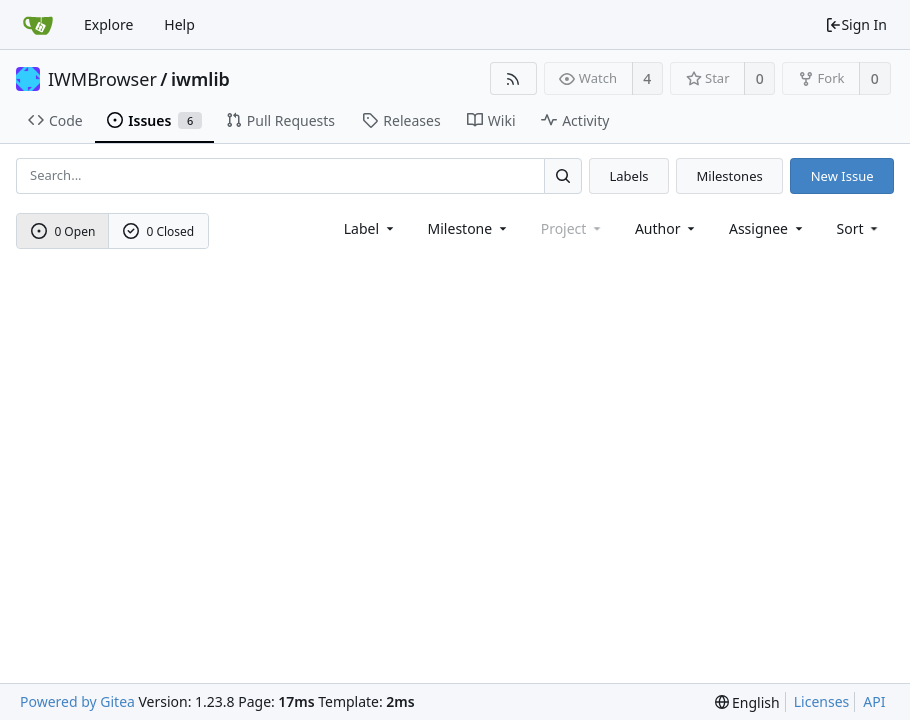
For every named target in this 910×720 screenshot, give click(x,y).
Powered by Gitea (77, 701)
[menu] (859, 228)
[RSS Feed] (513, 78)
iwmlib (200, 79)
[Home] (38, 25)
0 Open (63, 231)
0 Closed (159, 231)
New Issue (842, 176)
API (874, 701)
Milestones (730, 176)
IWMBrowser (102, 79)
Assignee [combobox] (767, 228)
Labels (628, 176)
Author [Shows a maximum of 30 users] (666, 228)
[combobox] (370, 228)
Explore (108, 24)
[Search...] (563, 175)
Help (179, 24)
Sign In (856, 24)
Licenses (822, 701)
